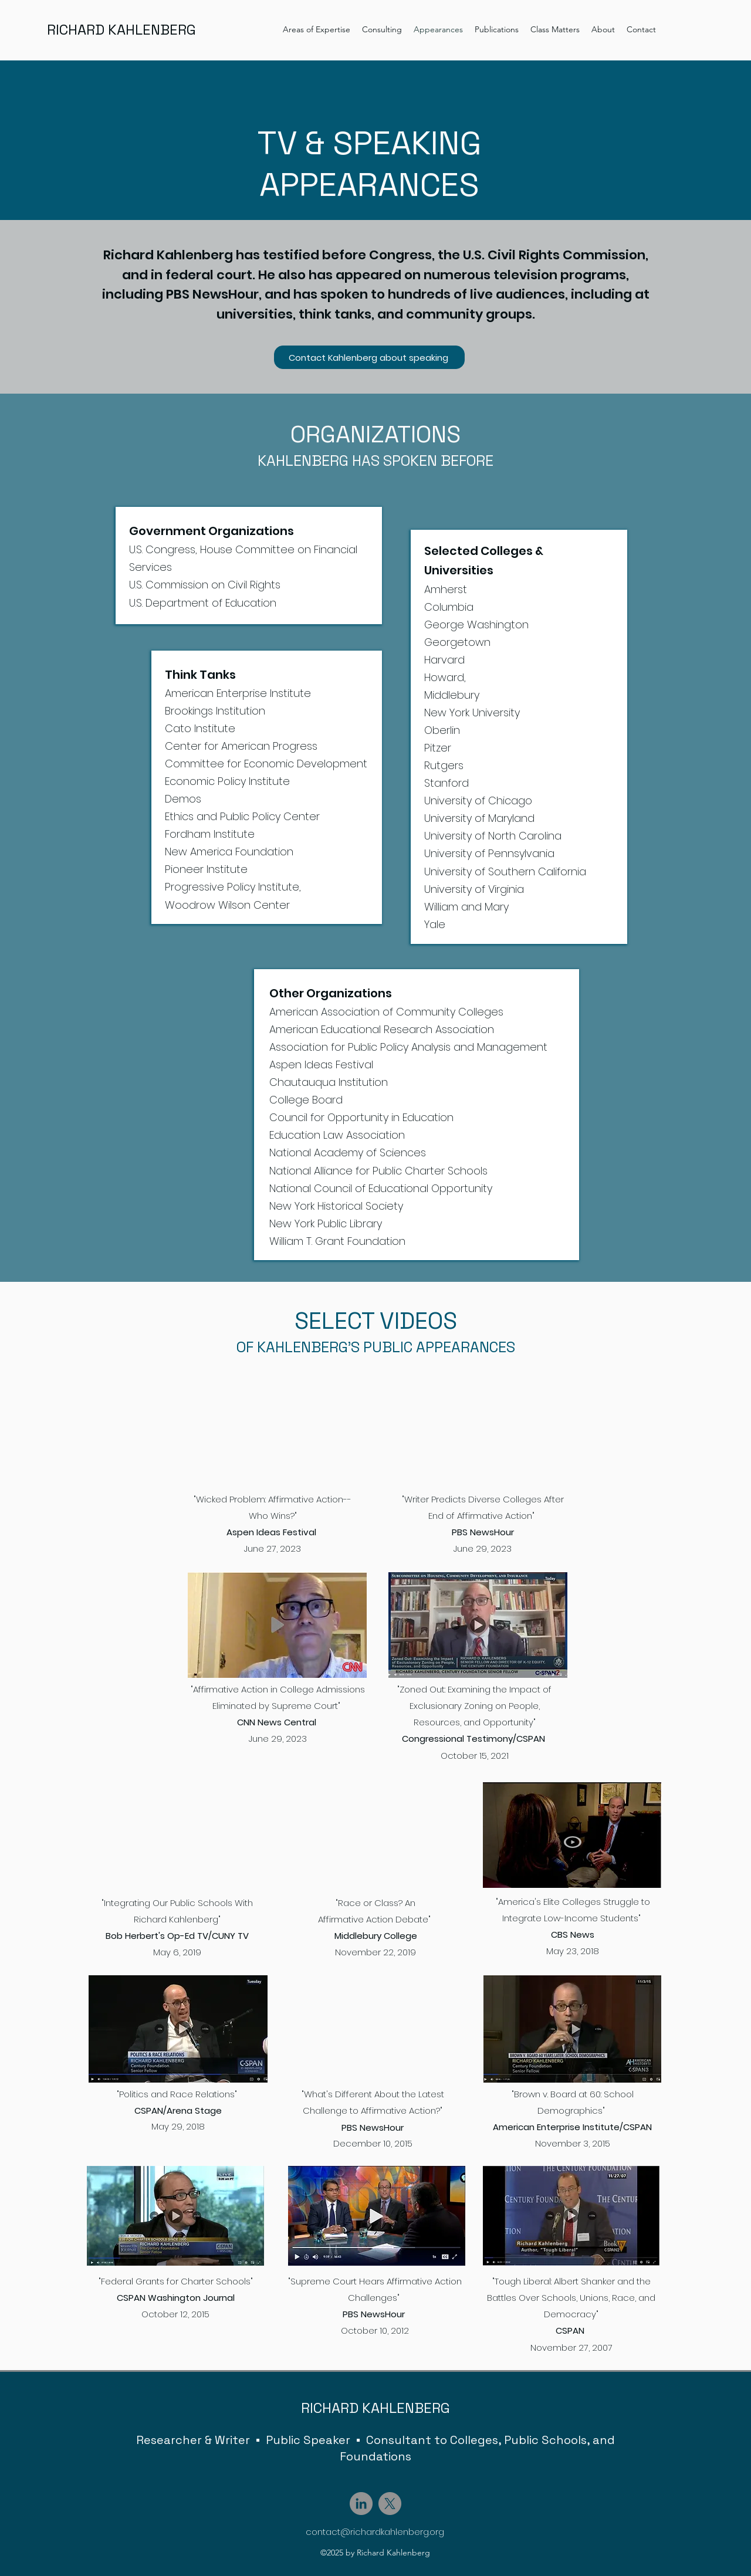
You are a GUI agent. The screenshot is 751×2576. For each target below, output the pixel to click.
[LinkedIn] (361, 2503)
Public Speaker (308, 2440)
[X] (389, 2503)
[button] (316, 29)
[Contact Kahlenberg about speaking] (369, 357)
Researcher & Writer (193, 2440)
